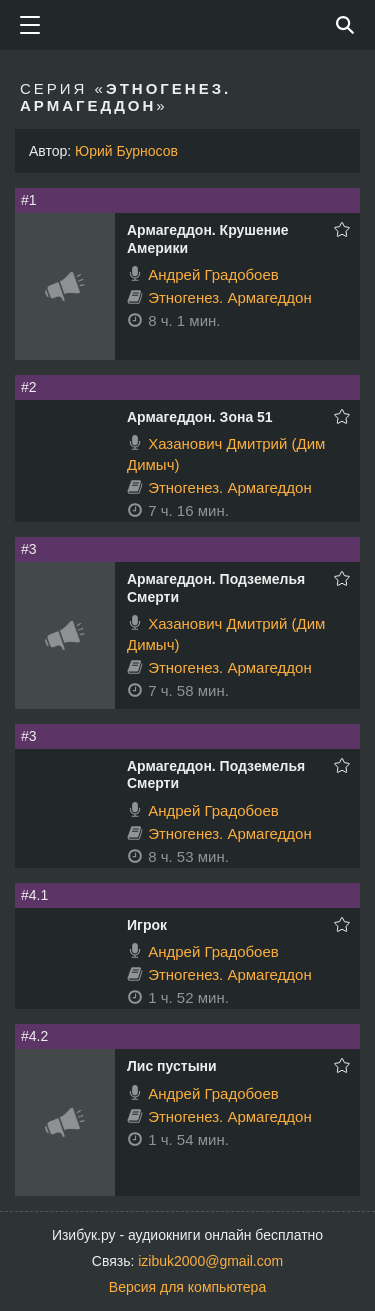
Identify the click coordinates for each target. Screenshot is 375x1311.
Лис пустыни (172, 1066)
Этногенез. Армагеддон (230, 297)
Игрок (147, 925)
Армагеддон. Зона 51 (200, 417)
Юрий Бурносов (126, 151)
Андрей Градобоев (213, 274)
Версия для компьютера (187, 1287)
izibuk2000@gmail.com (210, 1261)
